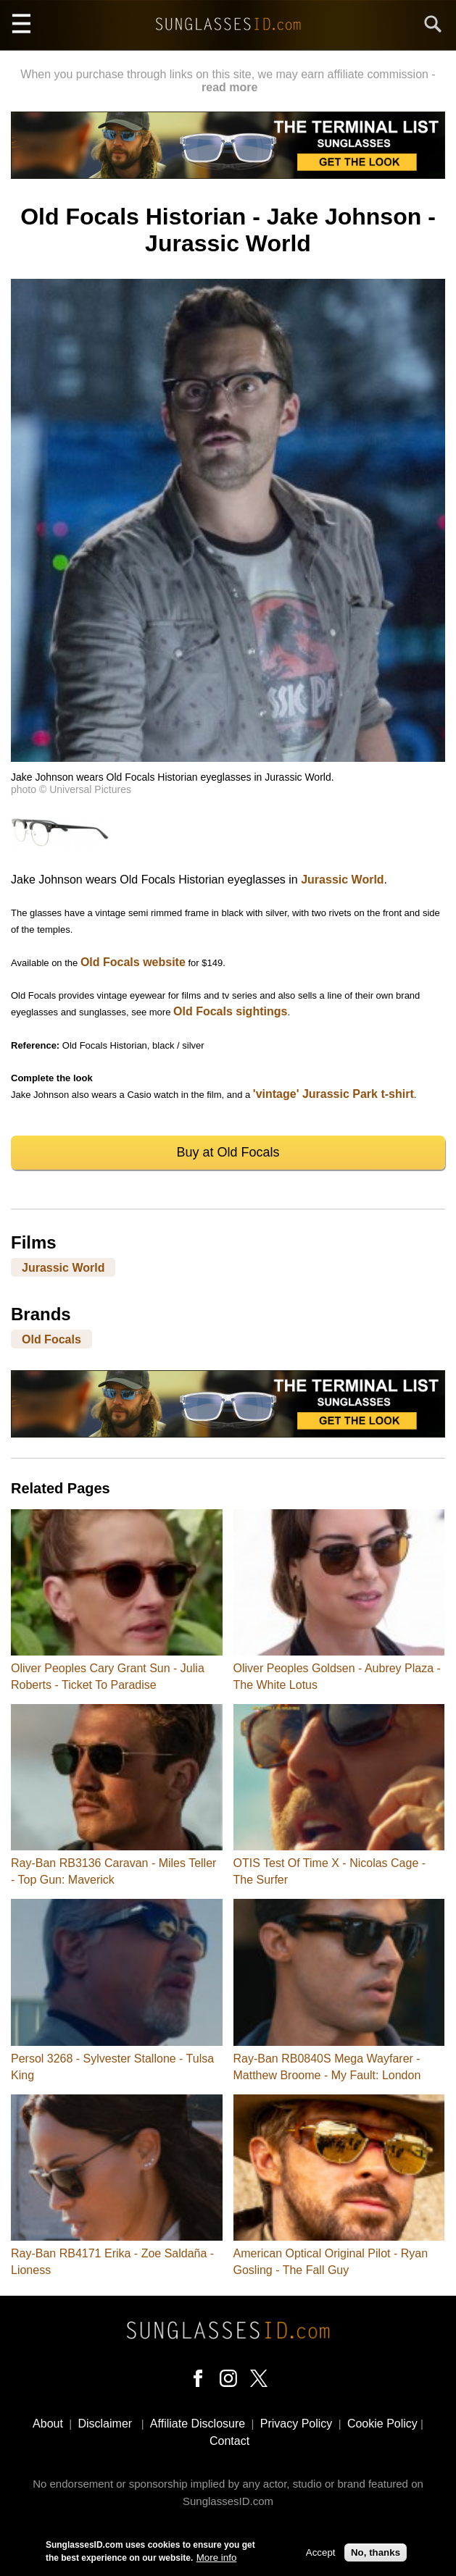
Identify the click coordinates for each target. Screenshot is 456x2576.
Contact (229, 2441)
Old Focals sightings (230, 1011)
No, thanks (375, 2554)
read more (229, 87)
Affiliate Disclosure (197, 2423)
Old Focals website (133, 962)
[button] (228, 758)
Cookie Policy (382, 2423)
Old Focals (51, 1339)
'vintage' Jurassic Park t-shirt (333, 1094)
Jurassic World (342, 879)
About (48, 2423)
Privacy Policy (296, 2423)
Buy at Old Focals (227, 1152)
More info (216, 2559)
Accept (321, 2554)
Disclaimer (105, 2423)
